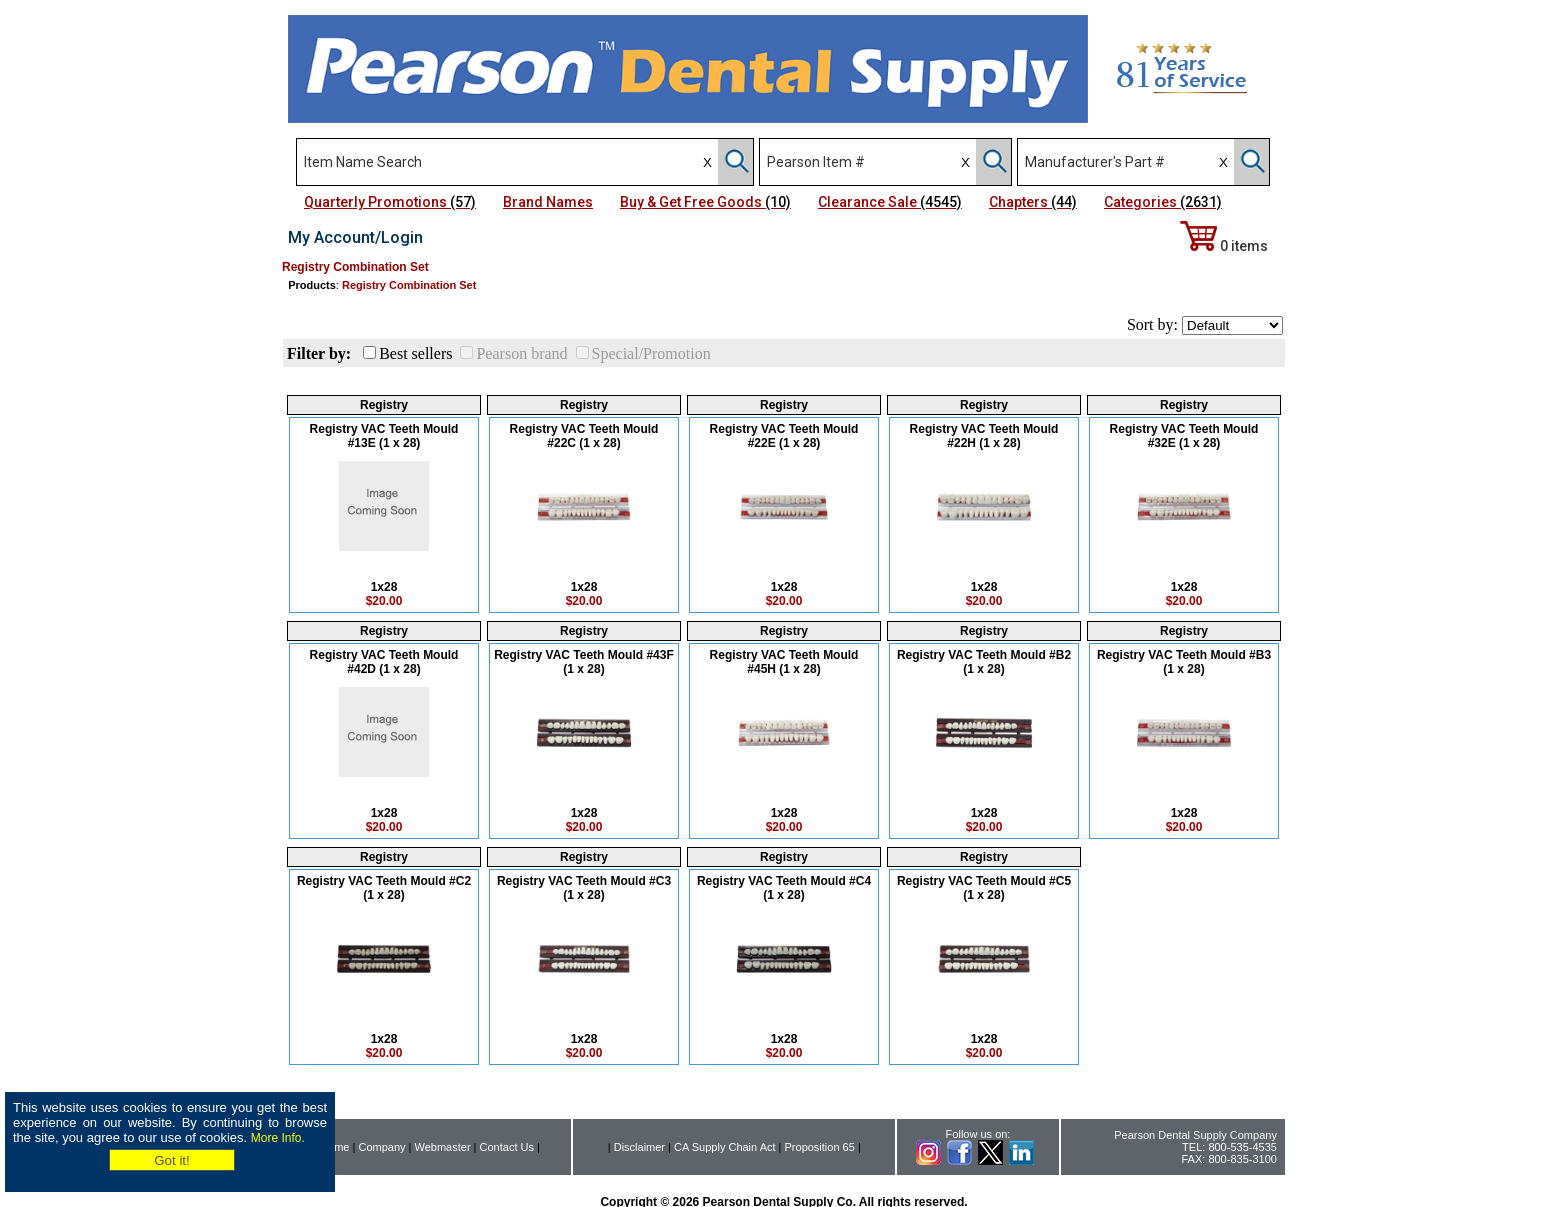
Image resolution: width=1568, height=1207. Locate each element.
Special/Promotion (651, 353)
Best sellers (415, 353)
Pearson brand (521, 353)
